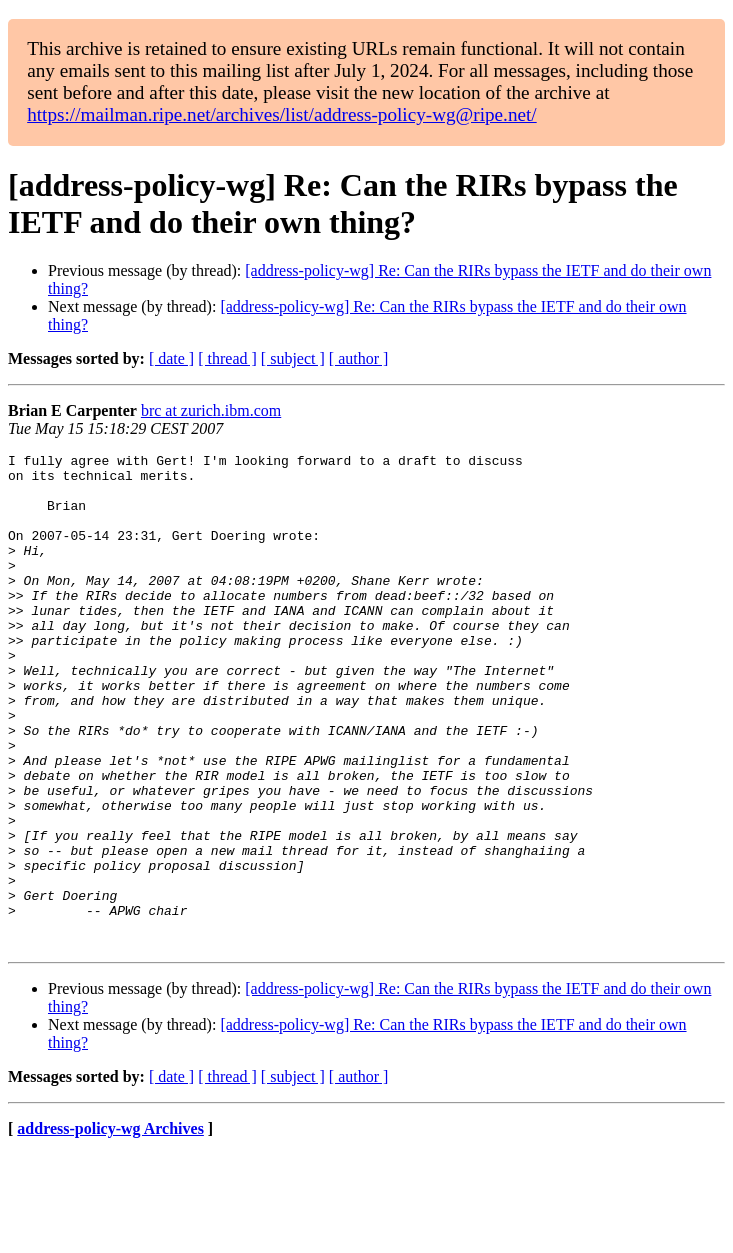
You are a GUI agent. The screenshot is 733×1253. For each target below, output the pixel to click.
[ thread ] (227, 358)
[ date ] (171, 358)
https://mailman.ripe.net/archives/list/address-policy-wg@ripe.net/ (282, 114)
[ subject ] (293, 358)
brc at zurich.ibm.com (211, 410)
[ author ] (359, 358)
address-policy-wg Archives (110, 1227)
